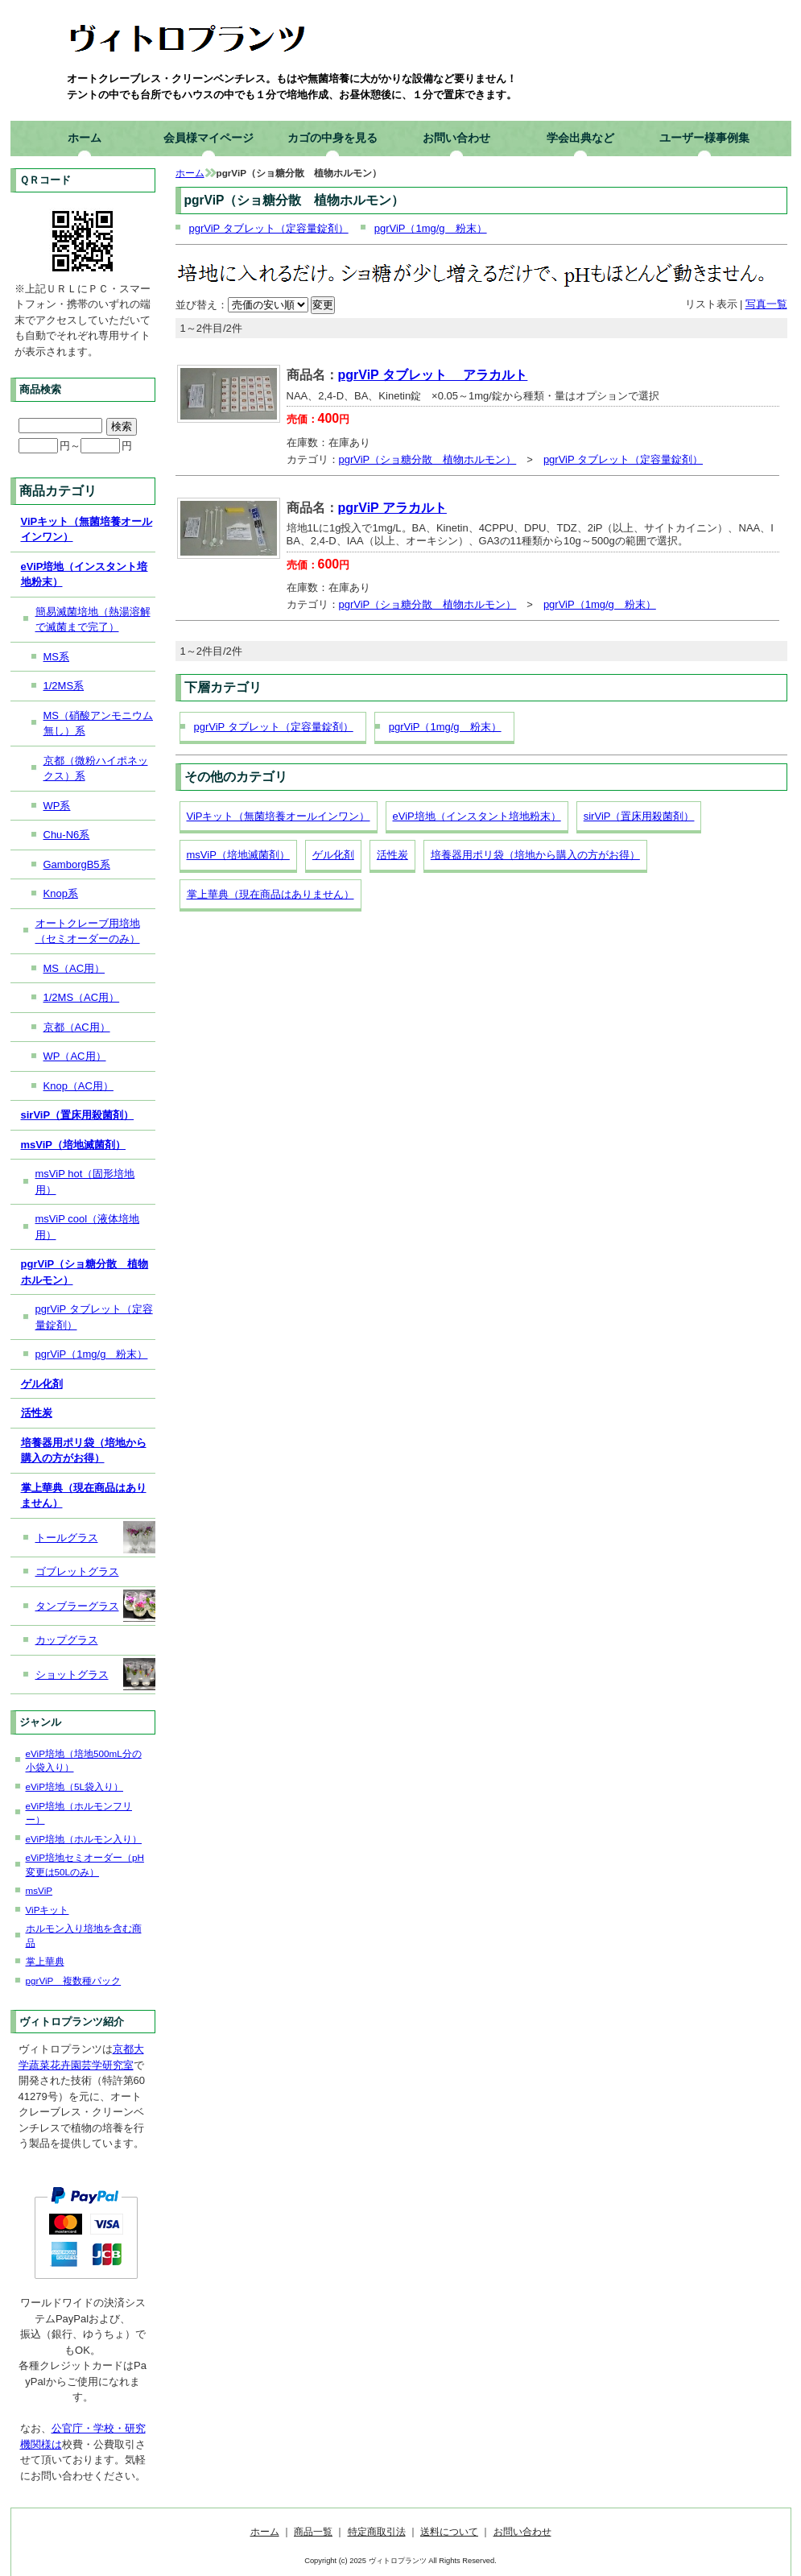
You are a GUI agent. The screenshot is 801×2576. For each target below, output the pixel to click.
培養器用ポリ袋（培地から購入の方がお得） (535, 855)
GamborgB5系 (76, 864)
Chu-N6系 (66, 835)
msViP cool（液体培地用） (87, 1227)
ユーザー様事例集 (704, 138)
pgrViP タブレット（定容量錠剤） (269, 228)
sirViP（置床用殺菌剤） (639, 816)
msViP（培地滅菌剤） (238, 855)
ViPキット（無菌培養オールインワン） (278, 816)
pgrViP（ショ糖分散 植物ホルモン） (428, 459)
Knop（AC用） (78, 1086)
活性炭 (392, 855)
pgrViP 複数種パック (74, 1980)
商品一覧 (313, 2531)
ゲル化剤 (333, 855)
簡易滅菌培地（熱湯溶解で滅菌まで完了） (93, 620)
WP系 (57, 806)
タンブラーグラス (95, 1606)
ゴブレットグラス (77, 1571)
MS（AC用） (74, 968)
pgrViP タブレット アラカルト (433, 375)
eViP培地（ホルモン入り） (84, 1839)
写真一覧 (766, 304)
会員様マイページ (208, 138)
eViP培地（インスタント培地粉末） (477, 816)
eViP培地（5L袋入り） (74, 1786)
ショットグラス (95, 1674)
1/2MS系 (64, 686)
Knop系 (60, 893)
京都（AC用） (76, 1027)
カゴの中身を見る (332, 138)
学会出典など (580, 138)
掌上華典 (45, 1961)
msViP (39, 1890)
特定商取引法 (377, 2531)
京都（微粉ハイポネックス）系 (95, 769)
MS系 (56, 657)
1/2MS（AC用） (81, 997)
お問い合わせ (456, 138)
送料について (449, 2531)
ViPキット (47, 1909)
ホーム (84, 138)
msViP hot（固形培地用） (85, 1182)
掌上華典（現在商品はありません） (270, 894)
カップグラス (66, 1640)
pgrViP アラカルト (392, 508)
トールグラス (95, 1537)
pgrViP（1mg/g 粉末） (430, 228)
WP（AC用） (74, 1056)
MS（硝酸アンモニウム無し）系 (98, 723)
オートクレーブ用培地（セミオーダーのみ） (87, 931)
